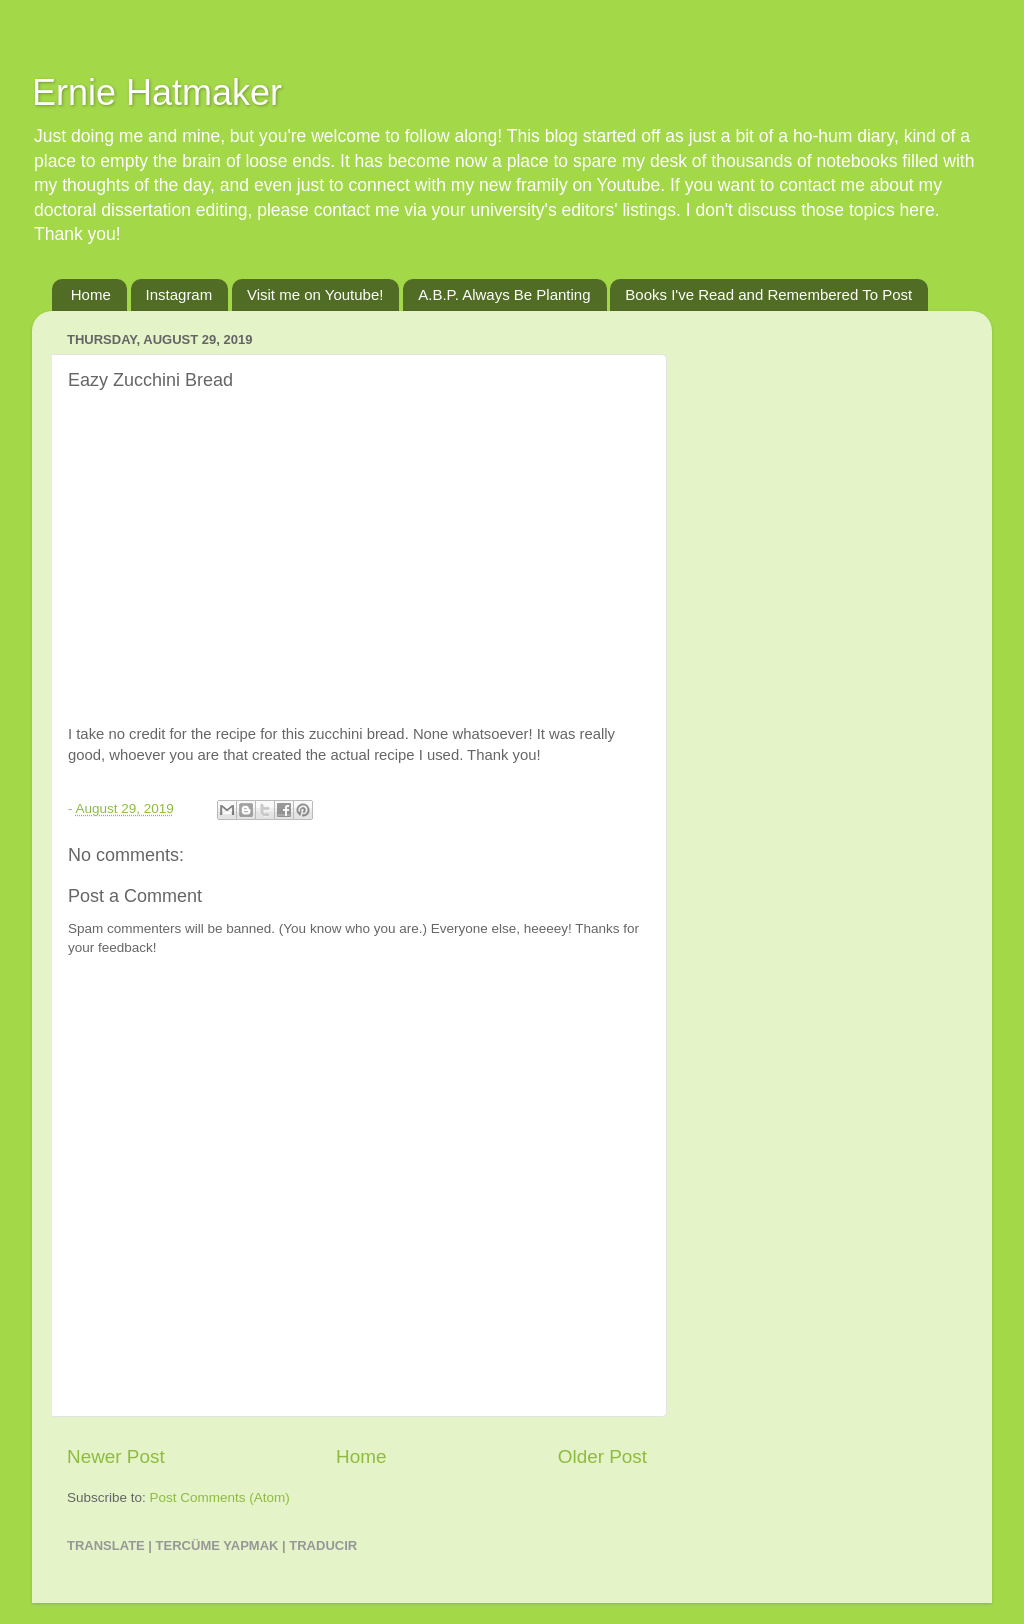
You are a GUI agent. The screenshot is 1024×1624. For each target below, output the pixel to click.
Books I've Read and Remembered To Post (768, 294)
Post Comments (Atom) (220, 1497)
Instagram (179, 294)
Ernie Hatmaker (157, 92)
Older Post (602, 1456)
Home (91, 294)
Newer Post (116, 1456)
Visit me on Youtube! (315, 294)
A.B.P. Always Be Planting (504, 294)
